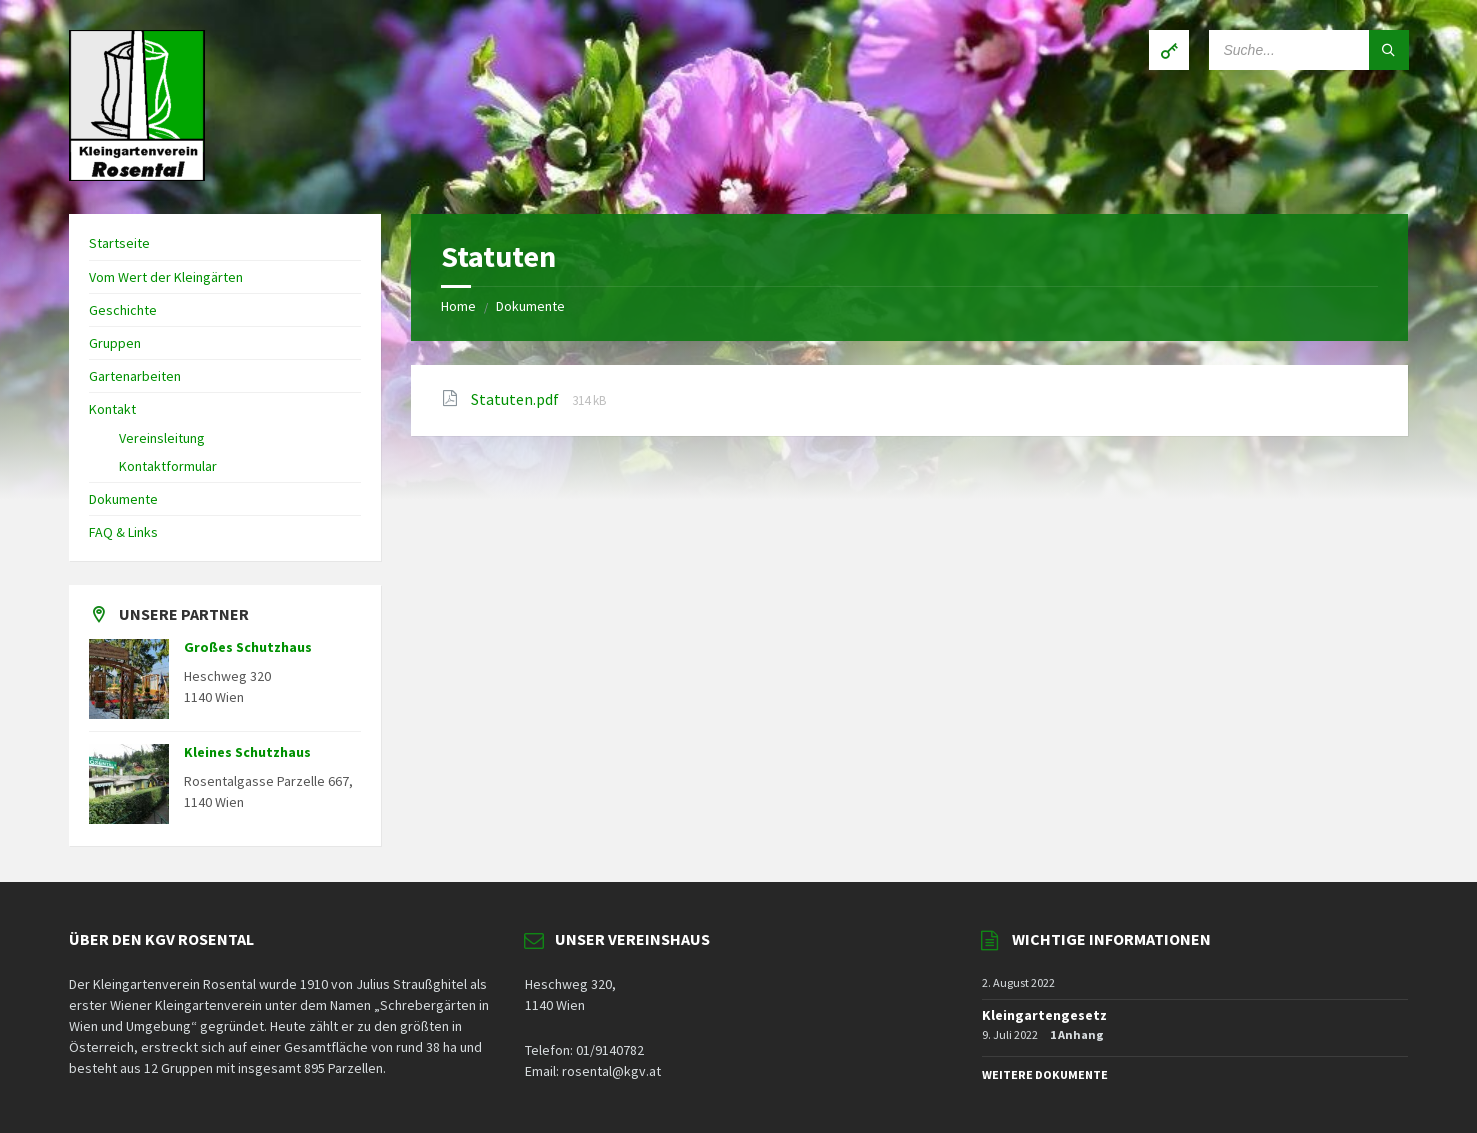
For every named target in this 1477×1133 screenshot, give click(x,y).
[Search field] (1309, 50)
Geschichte (123, 310)
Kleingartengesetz (1044, 1015)
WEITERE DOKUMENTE (1045, 1074)
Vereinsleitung (162, 438)
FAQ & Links (123, 532)
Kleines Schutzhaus (247, 752)
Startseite (119, 243)
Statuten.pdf (516, 399)
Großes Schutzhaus (248, 647)
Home (458, 306)
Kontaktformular (168, 466)
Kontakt (112, 409)
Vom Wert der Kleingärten (166, 277)
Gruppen (115, 343)
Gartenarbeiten (135, 376)
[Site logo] (137, 175)
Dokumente (530, 306)
